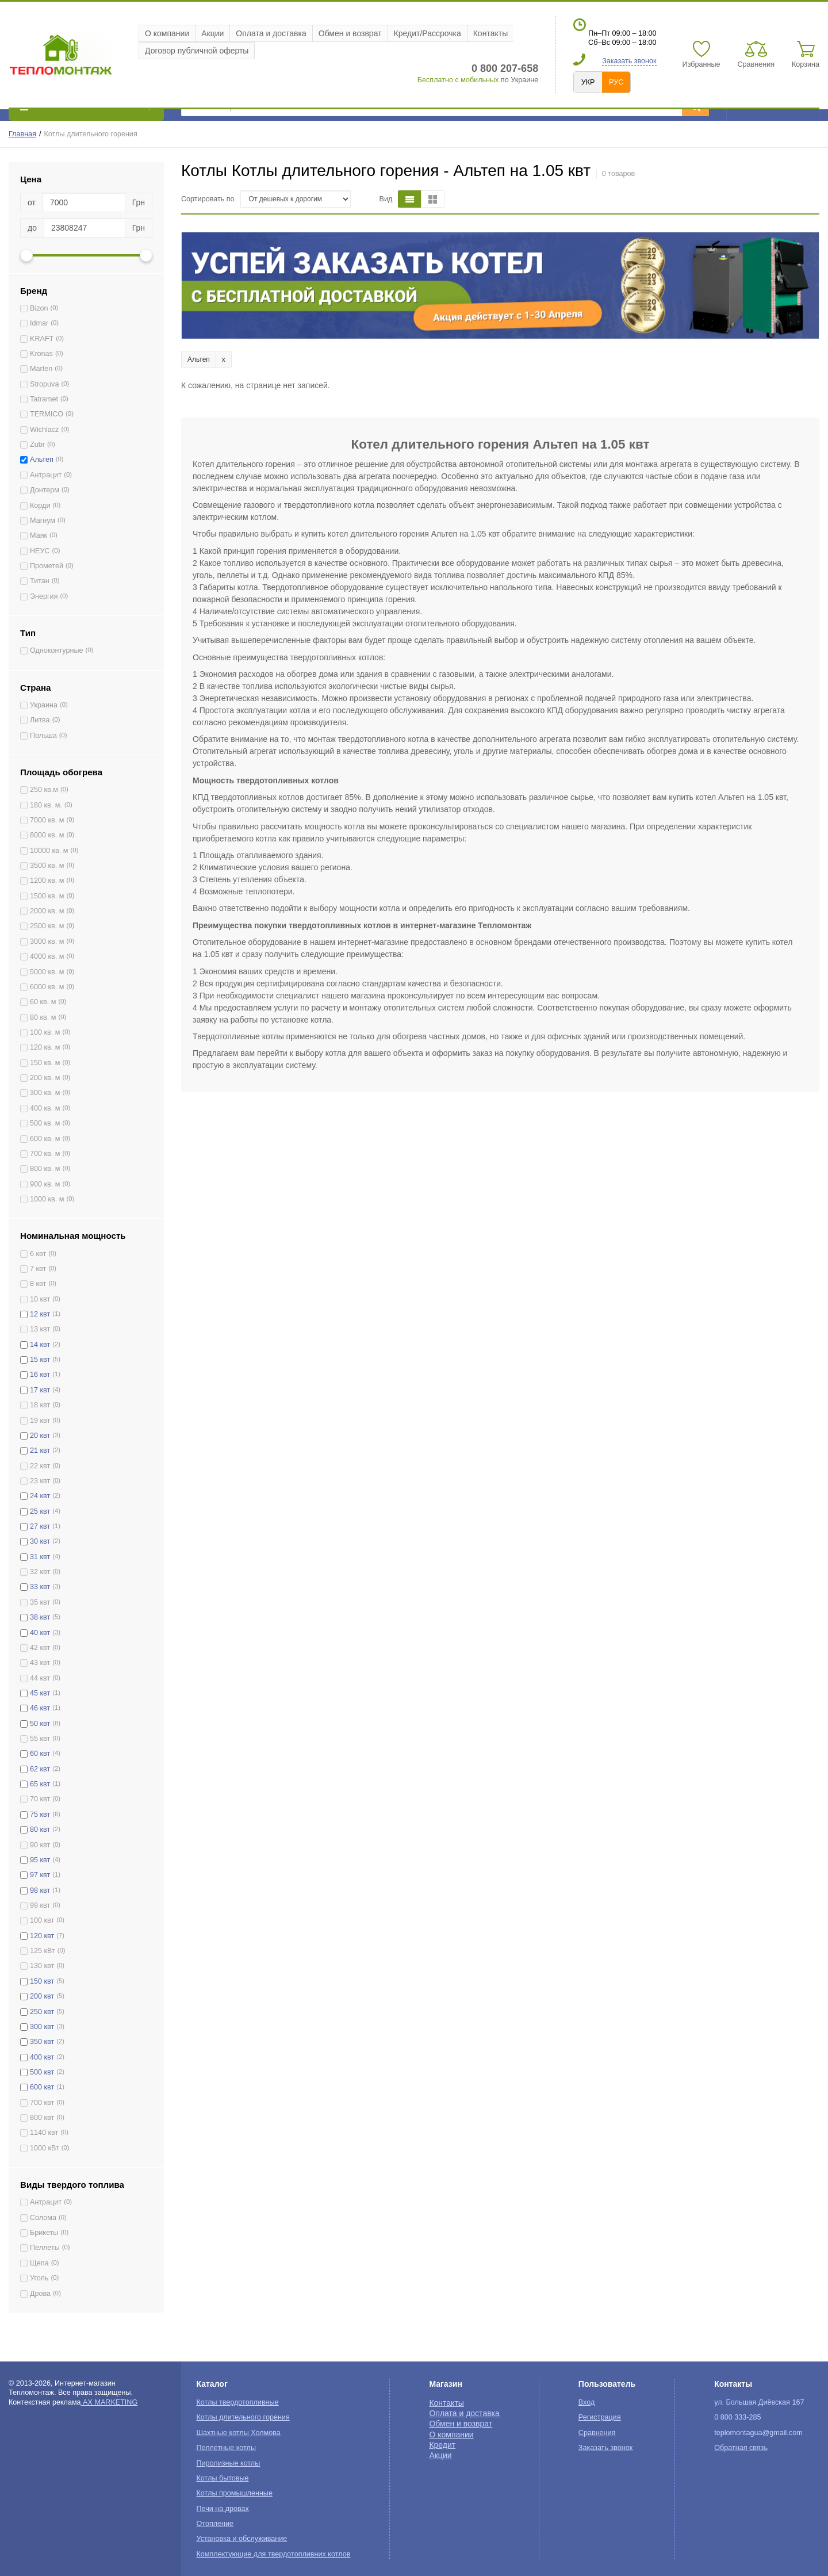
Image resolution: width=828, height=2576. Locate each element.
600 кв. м (45, 1139)
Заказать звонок (629, 61)
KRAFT (41, 339)
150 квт (42, 1981)
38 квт (40, 1617)
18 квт (40, 1405)
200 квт (42, 1996)
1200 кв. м (47, 880)
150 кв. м (45, 1063)
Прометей (46, 566)
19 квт (40, 1421)
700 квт (42, 2103)
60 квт (40, 1754)
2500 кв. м (47, 926)
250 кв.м (44, 790)
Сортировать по (208, 199)
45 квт (40, 1693)
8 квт (38, 1284)
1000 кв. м (47, 1199)
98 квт (40, 1890)
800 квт (42, 2118)
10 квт (40, 1299)
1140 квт (44, 2133)
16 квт (40, 1375)
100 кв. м (45, 1032)
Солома (43, 2218)
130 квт (42, 1966)
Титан (39, 581)
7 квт (38, 1269)
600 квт (42, 2087)
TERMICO (46, 414)
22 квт (40, 1466)
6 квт (38, 1254)
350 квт (42, 2042)
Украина (43, 705)
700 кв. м (45, 1154)
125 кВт (42, 1951)
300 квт (42, 2027)
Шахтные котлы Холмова (239, 2433)
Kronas (41, 354)
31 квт (40, 1557)
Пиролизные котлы (228, 2463)
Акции (212, 33)
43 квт (40, 1663)
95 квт (40, 1860)
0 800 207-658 (504, 68)
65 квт (40, 1784)
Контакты (490, 33)
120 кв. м (45, 1047)
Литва (40, 720)
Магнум (42, 520)
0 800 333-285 (737, 2417)
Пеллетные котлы (226, 2448)
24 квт (40, 1496)
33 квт (40, 1587)
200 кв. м (45, 1078)
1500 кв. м (47, 896)
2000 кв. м (47, 911)
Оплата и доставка (271, 33)
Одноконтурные (56, 650)
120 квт (42, 1936)
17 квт (40, 1390)
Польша (43, 736)
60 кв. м (43, 1002)
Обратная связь (741, 2448)
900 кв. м (45, 1184)
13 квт (40, 1329)
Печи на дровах (223, 2509)
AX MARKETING (109, 2402)
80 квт (40, 1829)
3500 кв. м (47, 866)
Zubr (37, 445)
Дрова (40, 2294)
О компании (167, 33)
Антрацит (46, 475)
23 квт (40, 1481)
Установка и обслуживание (242, 2539)
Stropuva (44, 384)
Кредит (442, 2444)
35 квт (40, 1602)
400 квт (42, 2057)
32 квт (40, 1572)
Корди (40, 506)
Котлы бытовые (223, 2478)
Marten (41, 369)
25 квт (40, 1511)
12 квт (40, 1314)
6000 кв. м (47, 987)
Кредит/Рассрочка (427, 33)
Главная (22, 134)
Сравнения (597, 2433)
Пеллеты (45, 2248)
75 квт (40, 1815)
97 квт (40, 1875)
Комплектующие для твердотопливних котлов (274, 2554)
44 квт (40, 1678)
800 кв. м (45, 1169)
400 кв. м (45, 1108)
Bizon (39, 308)
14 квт (40, 1345)
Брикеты (44, 2233)
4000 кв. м (47, 956)
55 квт (40, 1739)
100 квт (42, 1920)
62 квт (40, 1769)
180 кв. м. (46, 805)
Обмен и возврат (350, 33)
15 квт (40, 1360)
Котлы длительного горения (243, 2417)
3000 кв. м (47, 941)
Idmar (39, 323)
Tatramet (44, 399)
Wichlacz (44, 430)
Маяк (38, 535)
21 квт (40, 1450)
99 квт (40, 1905)
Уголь (39, 2278)
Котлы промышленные (235, 2493)
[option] (500, 285)
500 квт (42, 2072)
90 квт (40, 1845)
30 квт (40, 1541)
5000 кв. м (47, 972)
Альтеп (41, 460)
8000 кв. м (47, 835)
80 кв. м (43, 1017)
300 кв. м (45, 1093)
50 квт (40, 1724)
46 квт (40, 1708)
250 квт (42, 2012)
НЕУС (40, 551)
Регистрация (599, 2417)
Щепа (39, 2263)
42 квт (40, 1648)
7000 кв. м (47, 820)
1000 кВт (44, 2148)
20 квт (40, 1435)
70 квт (40, 1799)
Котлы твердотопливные (238, 2402)
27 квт (40, 1526)
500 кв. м (45, 1123)
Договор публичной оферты (196, 50)
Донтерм (44, 490)
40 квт (40, 1633)
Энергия (43, 596)
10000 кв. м (49, 851)
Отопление (215, 2524)
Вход (586, 2402)
